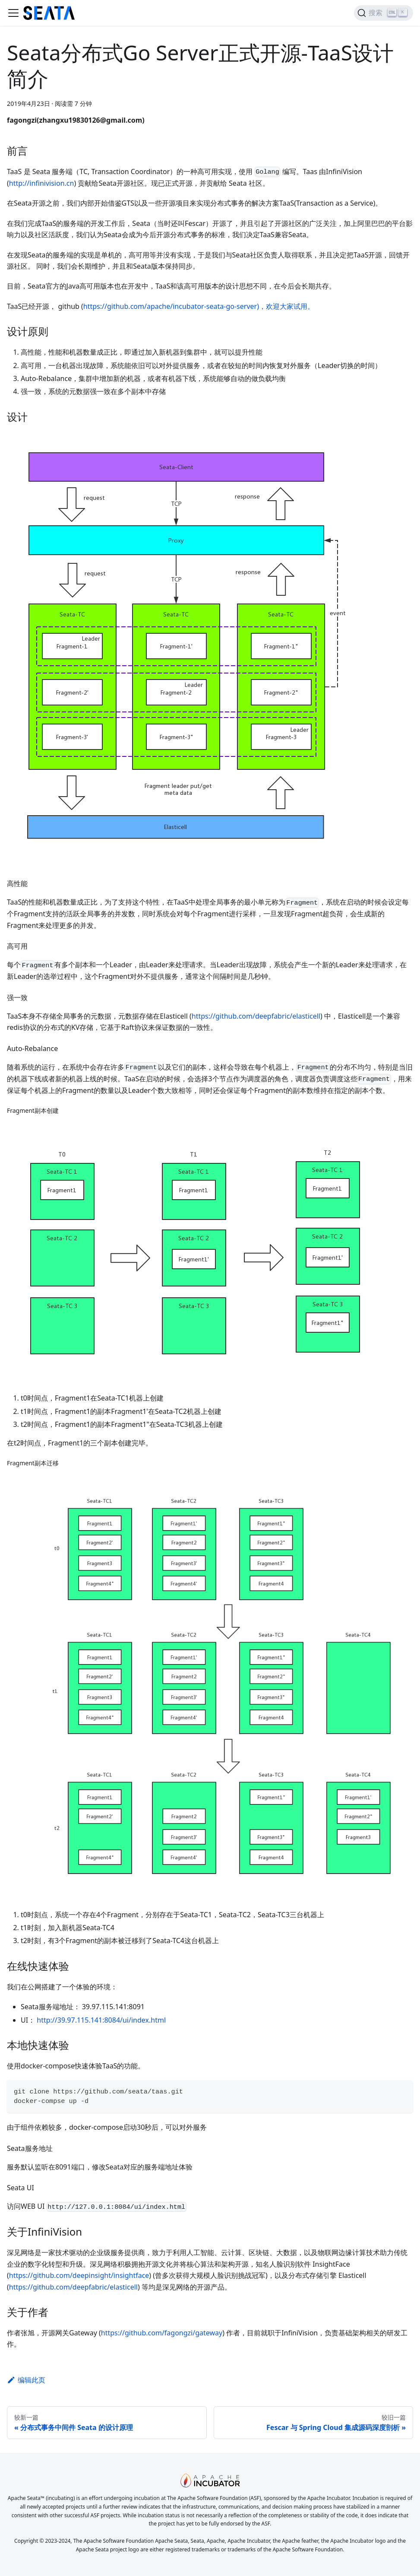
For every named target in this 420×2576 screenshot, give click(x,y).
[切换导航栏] (13, 12)
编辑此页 (26, 2380)
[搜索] (383, 13)
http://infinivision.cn (41, 183)
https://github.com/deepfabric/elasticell (256, 1016)
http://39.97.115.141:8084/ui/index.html (101, 2020)
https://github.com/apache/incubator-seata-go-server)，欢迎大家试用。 (198, 306)
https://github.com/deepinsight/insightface (79, 2275)
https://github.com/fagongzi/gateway (161, 2333)
